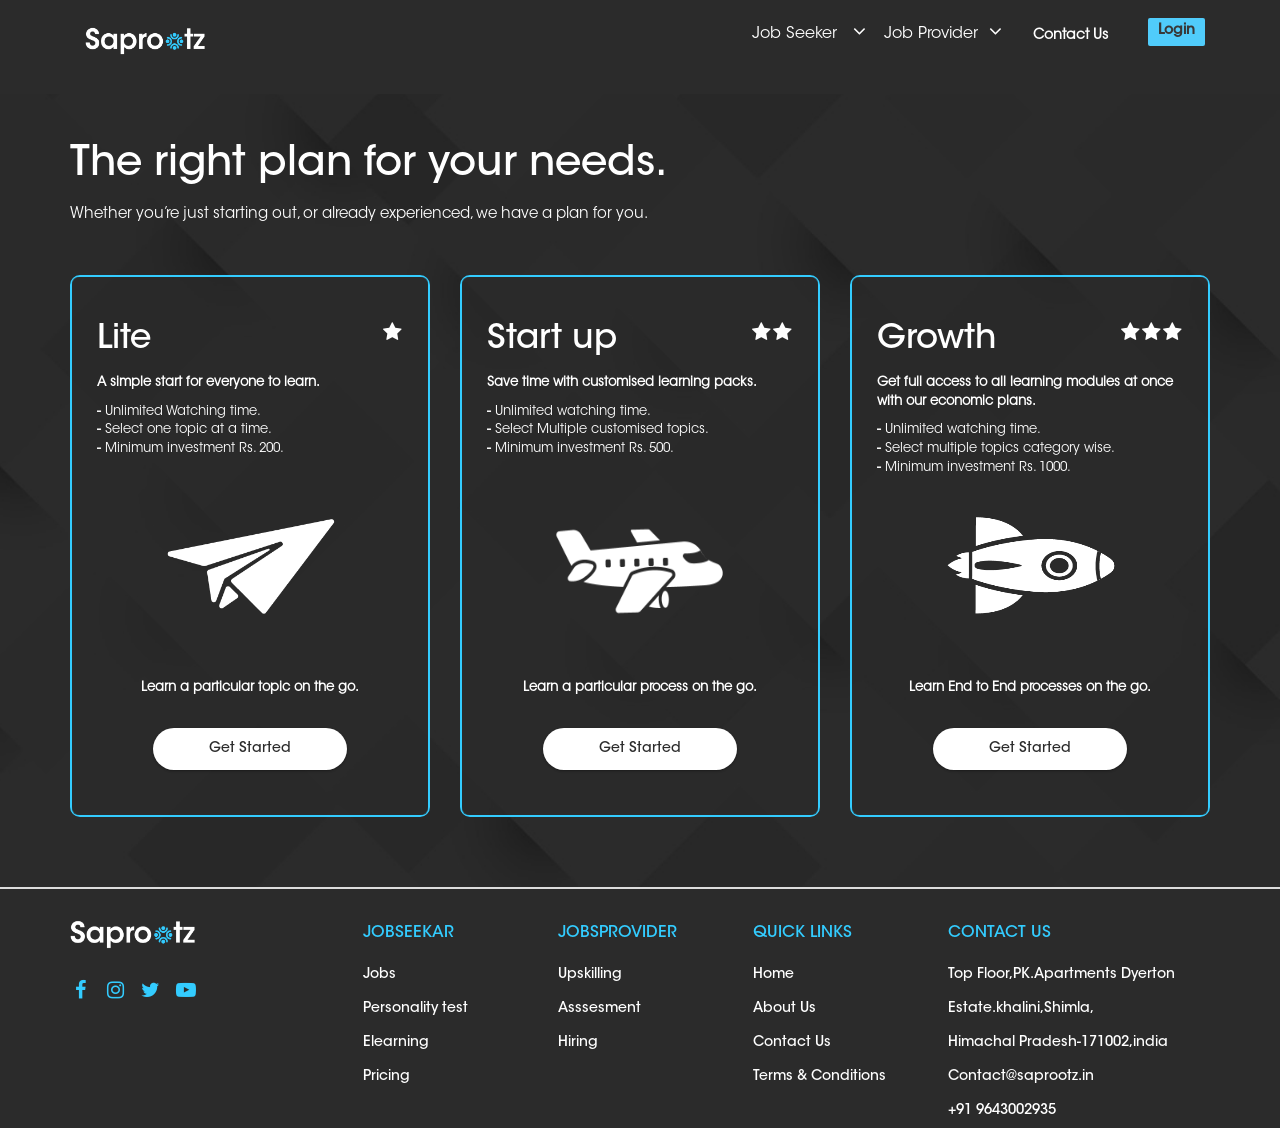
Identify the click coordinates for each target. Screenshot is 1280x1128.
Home (773, 975)
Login (1176, 31)
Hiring (578, 1043)
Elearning (396, 1043)
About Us (784, 1009)
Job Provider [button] (945, 31)
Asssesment (599, 1009)
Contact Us (1070, 36)
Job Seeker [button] (811, 31)
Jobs (379, 975)
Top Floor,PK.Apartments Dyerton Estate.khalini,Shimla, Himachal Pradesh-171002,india (1061, 1009)
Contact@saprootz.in (1021, 1077)
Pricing (386, 1077)
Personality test (415, 1009)
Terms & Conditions (819, 1077)
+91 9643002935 (1002, 1111)
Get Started (250, 749)
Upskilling (590, 975)
